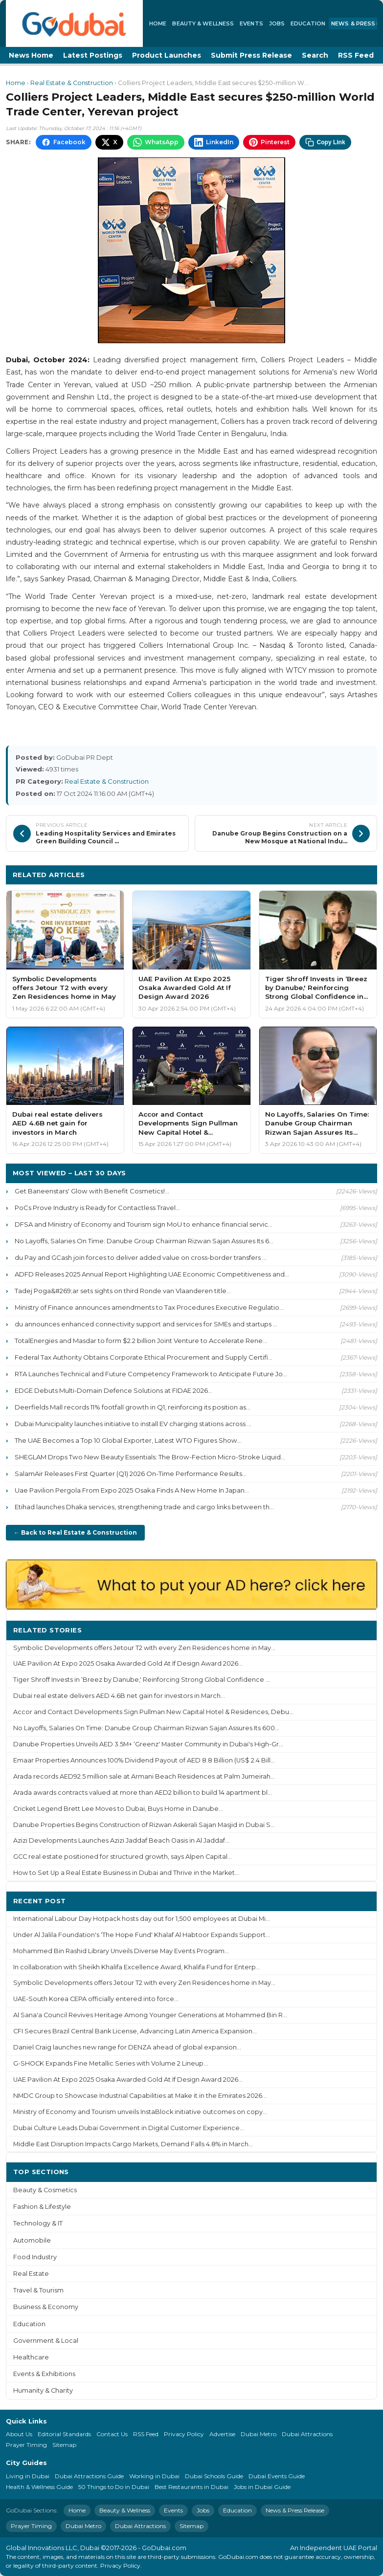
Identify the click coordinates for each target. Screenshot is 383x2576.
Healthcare (31, 2357)
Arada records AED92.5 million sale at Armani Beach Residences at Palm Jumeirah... (144, 1776)
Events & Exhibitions (44, 2374)
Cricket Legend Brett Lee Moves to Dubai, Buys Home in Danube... (118, 1808)
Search (315, 55)
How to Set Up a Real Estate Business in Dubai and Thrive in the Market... (126, 1872)
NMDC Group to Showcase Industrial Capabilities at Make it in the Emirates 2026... (140, 2095)
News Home (31, 55)
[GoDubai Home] (74, 23)
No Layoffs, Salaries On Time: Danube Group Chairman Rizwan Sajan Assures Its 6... (144, 1241)
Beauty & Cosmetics (45, 2190)
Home (157, 23)
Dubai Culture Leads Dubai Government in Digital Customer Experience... (128, 2128)
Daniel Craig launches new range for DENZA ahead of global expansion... (127, 2047)
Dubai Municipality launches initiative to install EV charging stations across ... (133, 1424)
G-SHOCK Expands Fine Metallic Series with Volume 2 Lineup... (110, 2063)
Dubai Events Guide (276, 2476)
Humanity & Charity (43, 2390)
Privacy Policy (184, 2434)
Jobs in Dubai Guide (262, 2486)
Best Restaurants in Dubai (191, 2486)
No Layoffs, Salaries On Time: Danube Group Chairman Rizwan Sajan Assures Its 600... (146, 1728)
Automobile (32, 2240)
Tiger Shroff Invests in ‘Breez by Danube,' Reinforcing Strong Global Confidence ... (141, 1679)
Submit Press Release (251, 55)
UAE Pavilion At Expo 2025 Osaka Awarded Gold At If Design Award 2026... (128, 1663)
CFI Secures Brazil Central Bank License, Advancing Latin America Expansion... (135, 2031)
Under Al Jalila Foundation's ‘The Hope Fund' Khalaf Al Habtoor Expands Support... (141, 1934)
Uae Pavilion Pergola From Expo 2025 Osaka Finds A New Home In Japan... (132, 1490)
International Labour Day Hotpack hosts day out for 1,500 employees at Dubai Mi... (141, 1918)
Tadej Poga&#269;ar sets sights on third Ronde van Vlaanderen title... (123, 1291)
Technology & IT (38, 2223)
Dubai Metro (258, 2434)
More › (358, 1629)
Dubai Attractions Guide (89, 2476)
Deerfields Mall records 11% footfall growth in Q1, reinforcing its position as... (132, 1407)
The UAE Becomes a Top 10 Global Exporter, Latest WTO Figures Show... (128, 1440)
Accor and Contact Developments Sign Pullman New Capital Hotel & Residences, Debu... (153, 1712)
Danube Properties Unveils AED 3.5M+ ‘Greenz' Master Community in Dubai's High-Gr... (148, 1744)
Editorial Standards (64, 2434)
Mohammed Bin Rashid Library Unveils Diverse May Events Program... (121, 1951)
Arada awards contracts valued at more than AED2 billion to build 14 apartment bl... (142, 1792)
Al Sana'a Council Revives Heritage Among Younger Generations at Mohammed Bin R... (150, 2015)
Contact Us (112, 2434)
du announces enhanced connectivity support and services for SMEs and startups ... (146, 1324)
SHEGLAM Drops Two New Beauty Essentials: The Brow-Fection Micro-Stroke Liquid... (150, 1457)
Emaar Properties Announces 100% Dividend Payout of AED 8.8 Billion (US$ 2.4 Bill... (144, 1760)
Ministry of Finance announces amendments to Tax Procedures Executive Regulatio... (149, 1307)
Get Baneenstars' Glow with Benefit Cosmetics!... (92, 1191)
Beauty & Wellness (203, 23)
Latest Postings (92, 55)
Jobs (277, 23)
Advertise (222, 2434)
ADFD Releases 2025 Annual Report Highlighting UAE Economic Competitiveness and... (152, 1274)
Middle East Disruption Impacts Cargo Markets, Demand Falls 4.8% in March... (133, 2144)
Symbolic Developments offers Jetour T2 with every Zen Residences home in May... (144, 1647)
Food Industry (35, 2257)
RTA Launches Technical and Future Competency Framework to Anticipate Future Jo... (151, 1374)
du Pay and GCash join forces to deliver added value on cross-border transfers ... (141, 1257)
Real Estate (31, 2273)
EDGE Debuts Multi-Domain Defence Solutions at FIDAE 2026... (113, 1390)
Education (308, 23)
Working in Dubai (154, 2476)
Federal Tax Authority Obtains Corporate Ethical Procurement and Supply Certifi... (143, 1357)
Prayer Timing (26, 2444)
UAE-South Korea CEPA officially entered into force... (96, 1999)
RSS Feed (356, 55)
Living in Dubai (27, 2476)
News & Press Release (295, 2510)
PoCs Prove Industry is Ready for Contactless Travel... (97, 1207)
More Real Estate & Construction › (307, 874)
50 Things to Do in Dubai (113, 2486)
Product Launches (166, 55)
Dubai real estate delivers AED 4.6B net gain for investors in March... (119, 1695)
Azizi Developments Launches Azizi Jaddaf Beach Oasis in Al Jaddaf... (121, 1840)
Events (251, 23)
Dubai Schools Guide (214, 2476)
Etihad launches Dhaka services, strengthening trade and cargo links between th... (144, 1507)
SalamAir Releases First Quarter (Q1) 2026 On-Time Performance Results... (131, 1473)
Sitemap (64, 2444)
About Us (19, 2434)
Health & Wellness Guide (39, 2486)
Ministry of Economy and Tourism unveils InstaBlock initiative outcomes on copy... (140, 2111)
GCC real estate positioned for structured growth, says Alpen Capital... (122, 1856)
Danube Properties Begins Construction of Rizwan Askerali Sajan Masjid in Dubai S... (144, 1824)
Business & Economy (45, 2307)
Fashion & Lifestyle (42, 2206)
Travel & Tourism (38, 2290)
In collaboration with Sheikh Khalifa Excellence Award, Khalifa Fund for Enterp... (136, 1967)
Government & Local (45, 2340)
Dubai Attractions (307, 2434)
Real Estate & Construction (71, 83)
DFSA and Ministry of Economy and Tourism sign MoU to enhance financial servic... (143, 1224)
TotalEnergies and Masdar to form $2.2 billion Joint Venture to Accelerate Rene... (141, 1340)
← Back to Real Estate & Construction (75, 1532)
